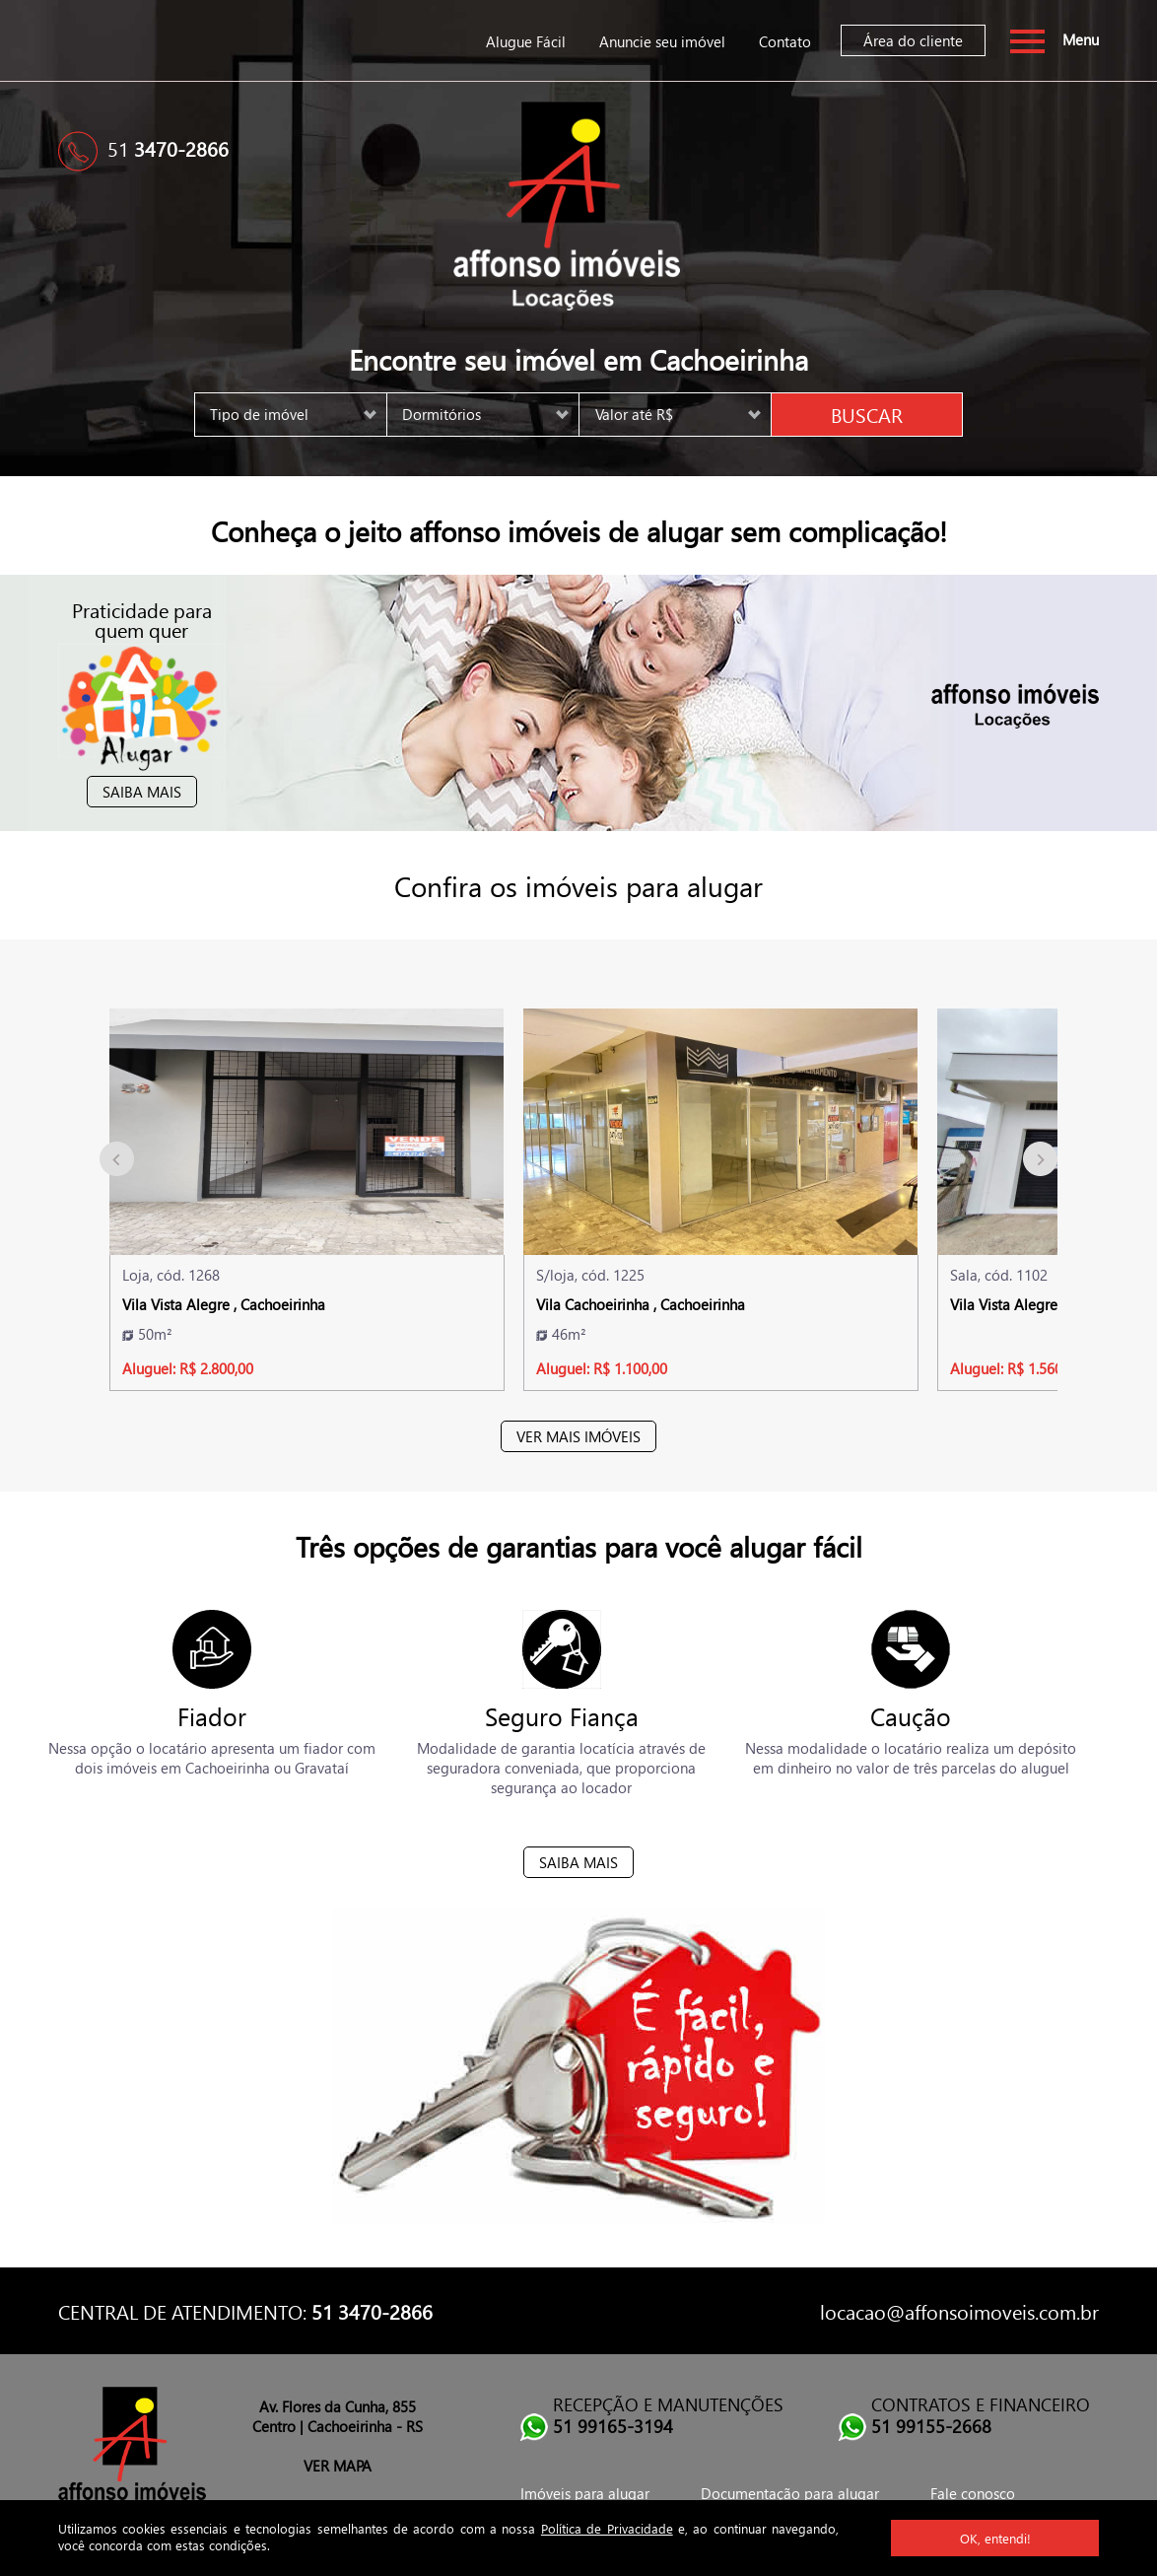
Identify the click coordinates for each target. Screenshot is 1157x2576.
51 (168, 148)
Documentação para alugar (790, 2493)
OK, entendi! (995, 2538)
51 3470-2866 (372, 2311)
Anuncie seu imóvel (662, 41)
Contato (785, 41)
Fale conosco (972, 2493)
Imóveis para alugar (584, 2493)
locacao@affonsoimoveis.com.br (959, 2311)
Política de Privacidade (607, 2528)
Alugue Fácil (526, 41)
